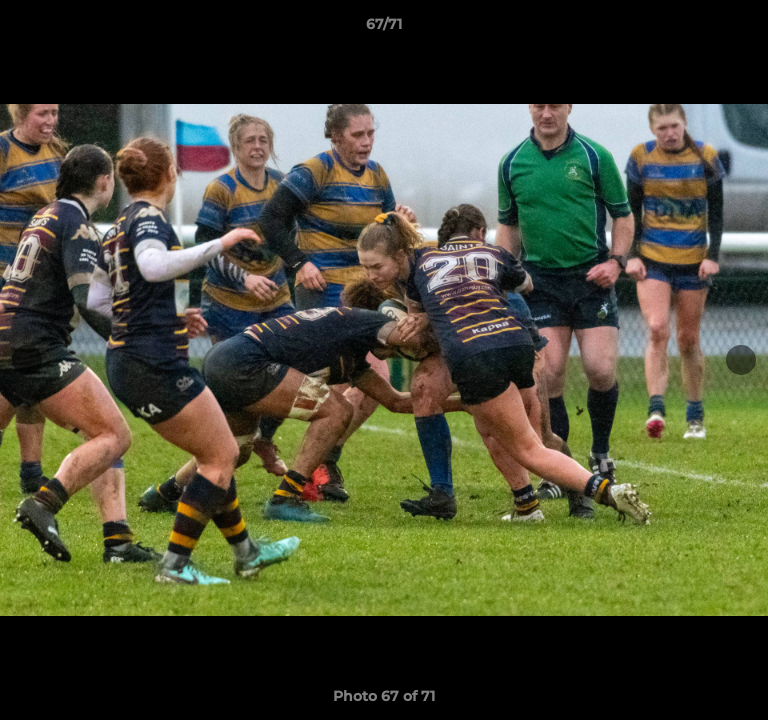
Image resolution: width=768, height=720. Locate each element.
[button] (744, 29)
